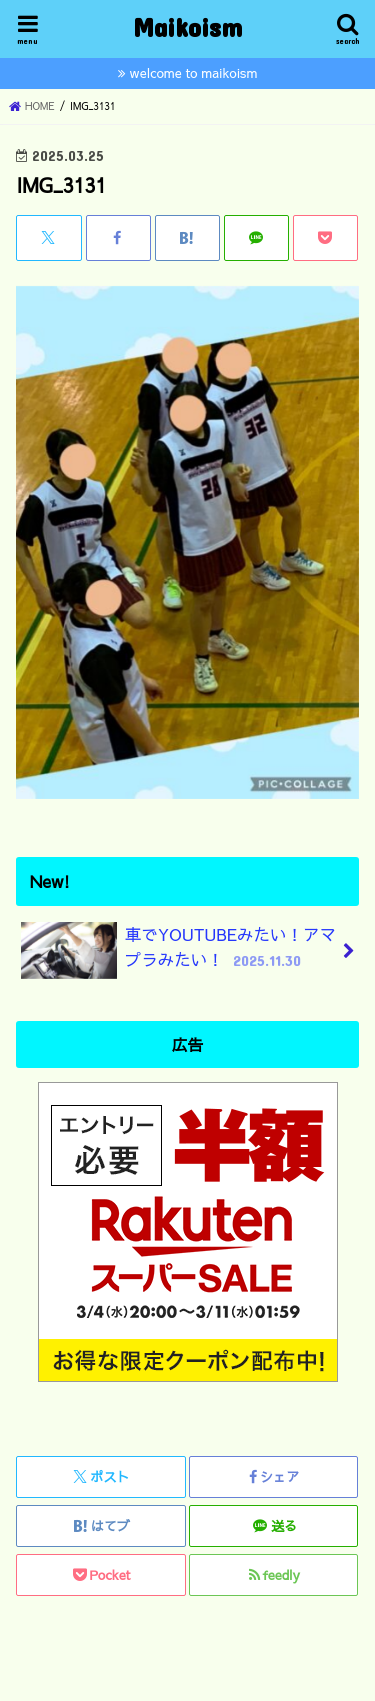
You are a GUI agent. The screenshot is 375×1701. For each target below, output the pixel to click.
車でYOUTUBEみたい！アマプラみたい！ (178, 950)
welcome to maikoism (194, 72)
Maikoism (187, 26)
